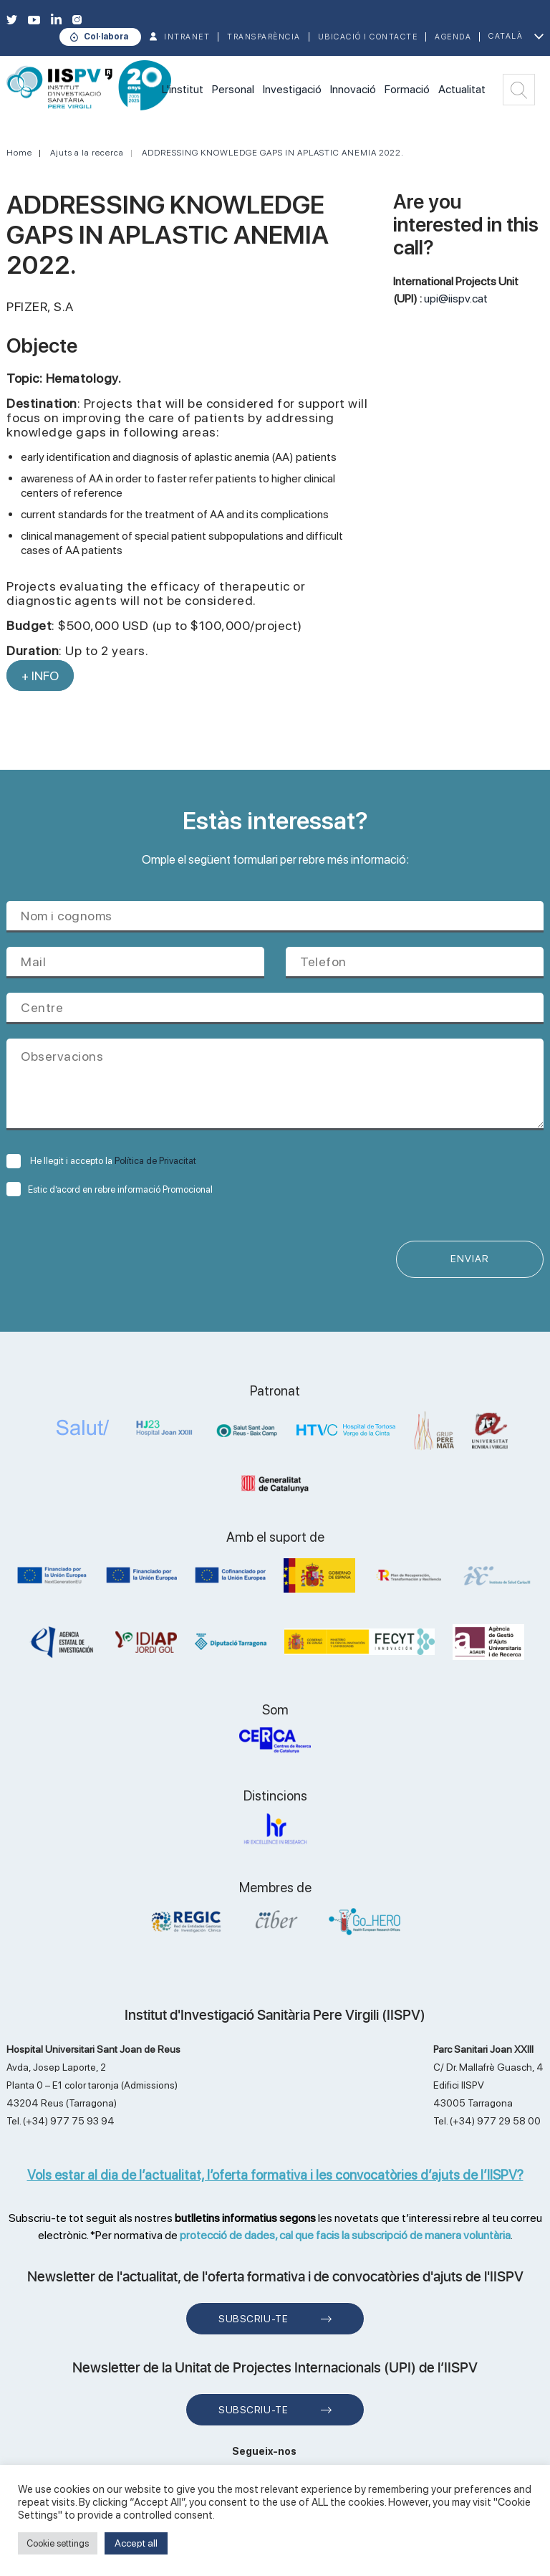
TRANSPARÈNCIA (264, 37)
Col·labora (106, 37)
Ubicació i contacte (368, 37)
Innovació (353, 89)
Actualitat (462, 89)
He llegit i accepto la (101, 1161)
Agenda (453, 37)
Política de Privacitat (155, 1160)
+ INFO (40, 675)
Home (19, 153)
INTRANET (187, 37)
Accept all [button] (136, 2543)
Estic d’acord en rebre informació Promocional (109, 1189)
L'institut (182, 89)
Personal (233, 89)
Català (505, 36)
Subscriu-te (253, 2319)
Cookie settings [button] (57, 2543)
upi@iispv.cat (456, 298)
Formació (407, 89)
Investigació (292, 89)
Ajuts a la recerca (87, 153)
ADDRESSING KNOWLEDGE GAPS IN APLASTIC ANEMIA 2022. (273, 153)
